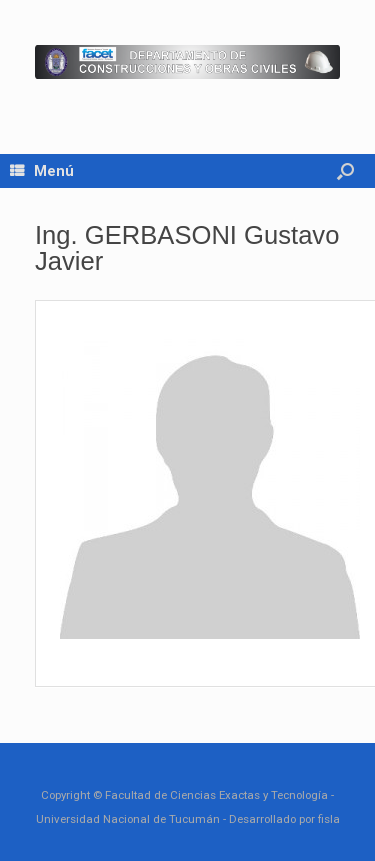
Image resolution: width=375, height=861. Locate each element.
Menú (42, 171)
